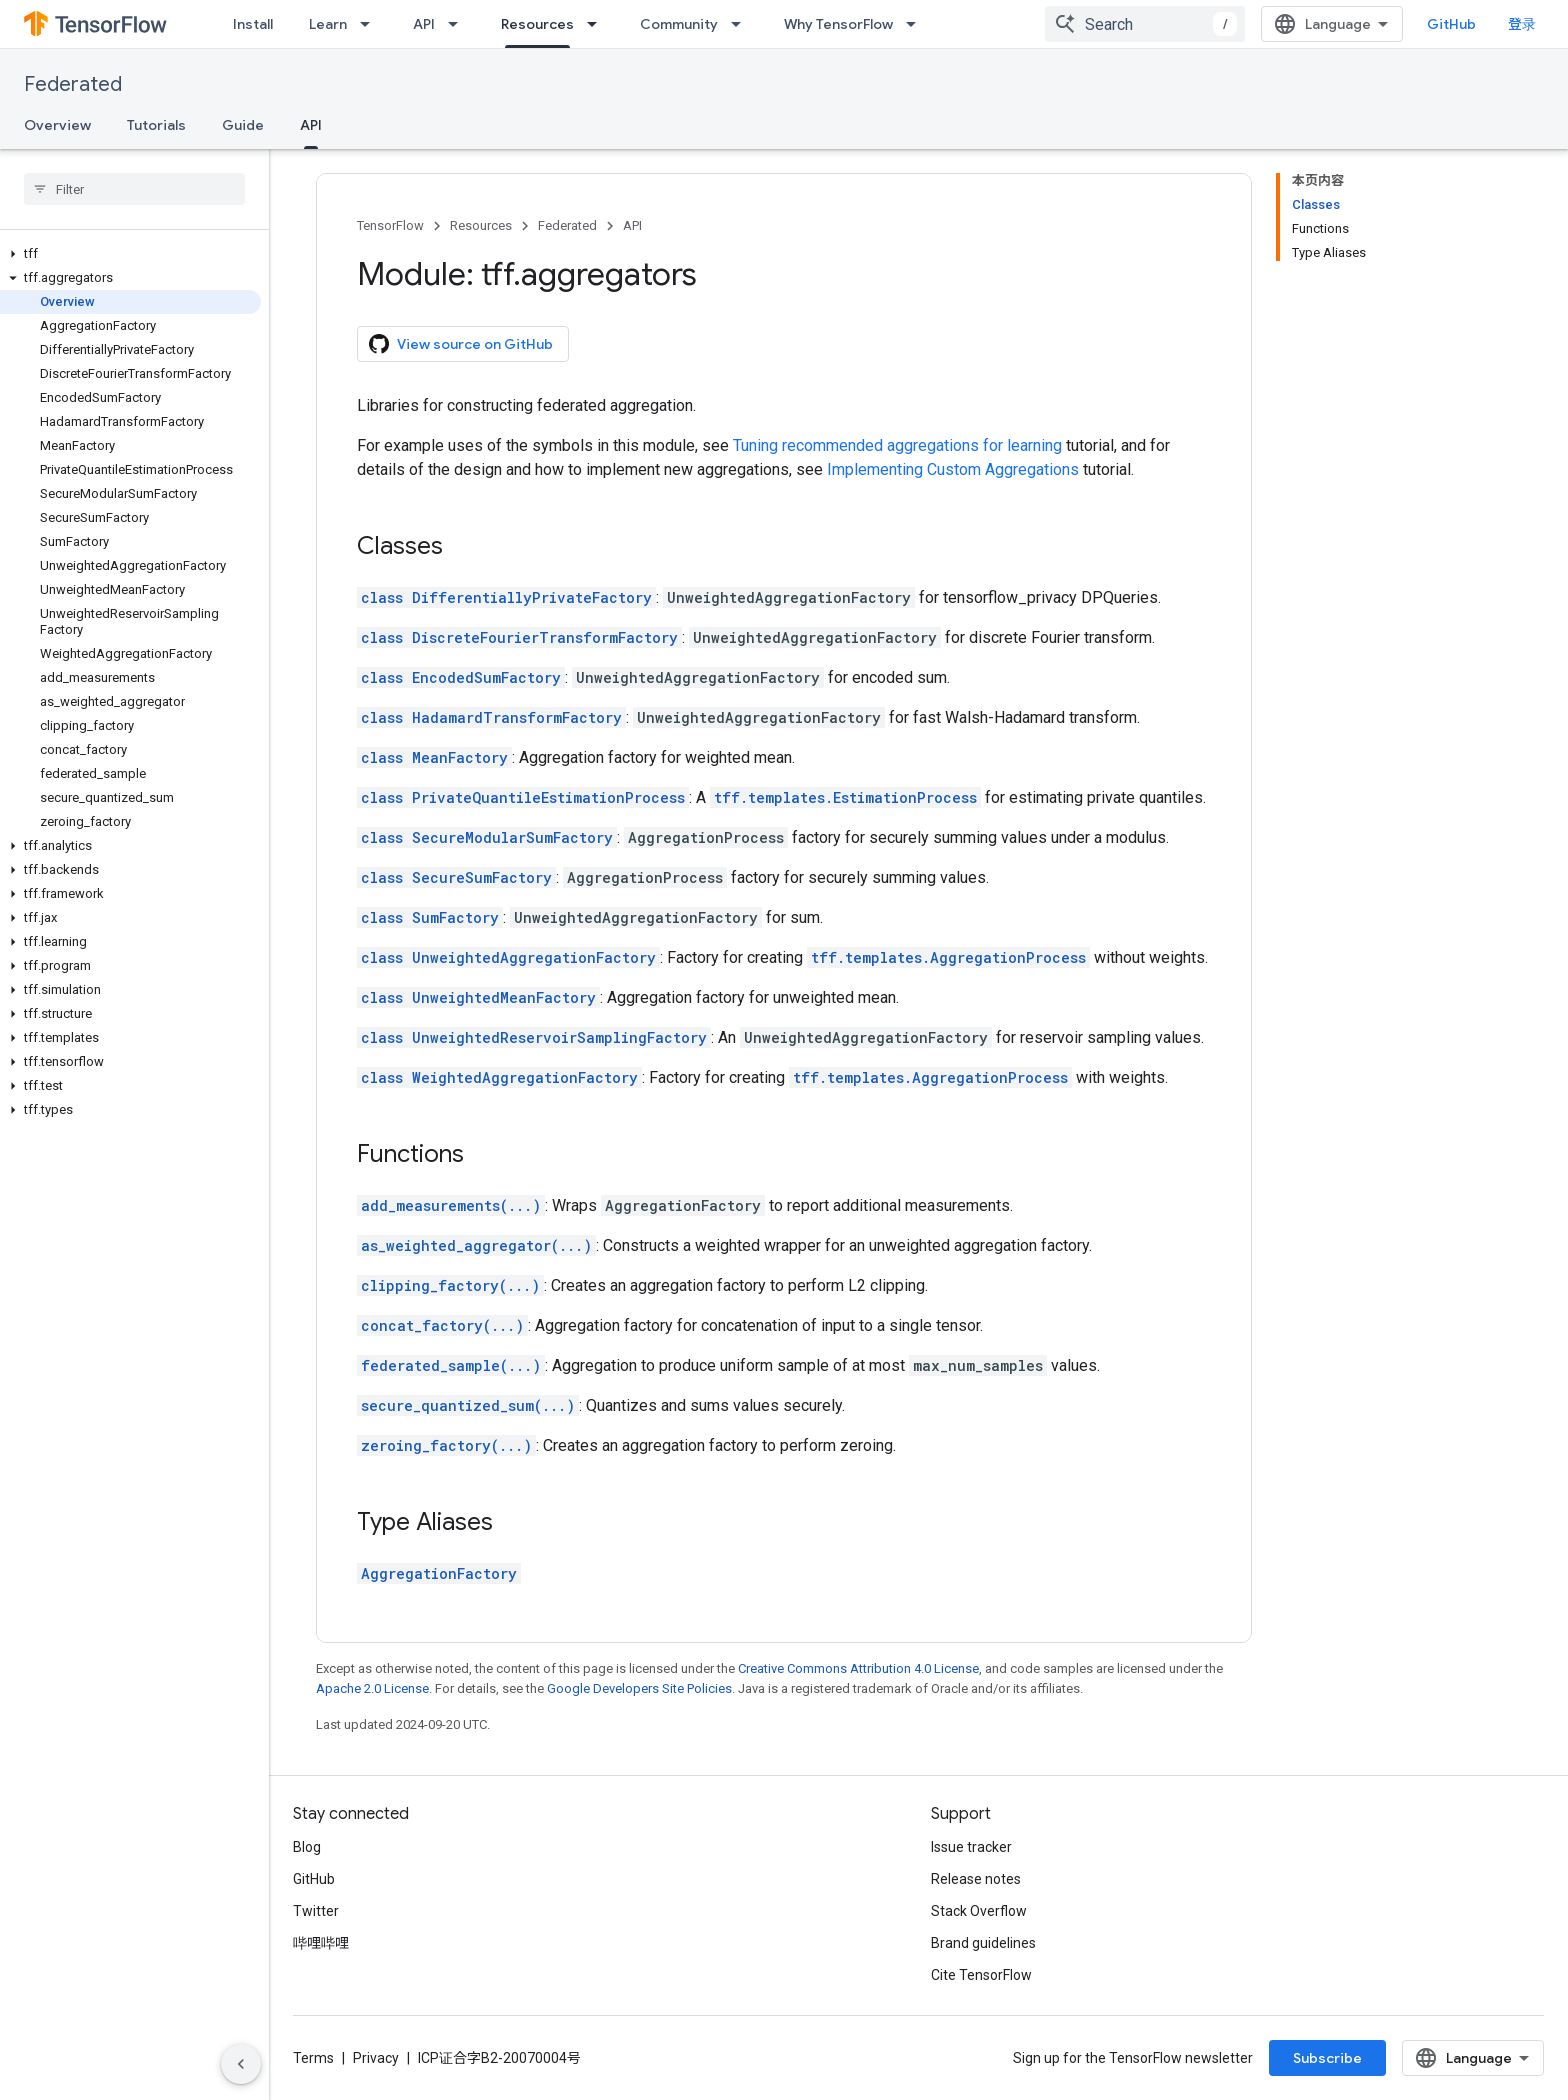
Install (253, 24)
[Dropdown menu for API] (459, 24)
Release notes (976, 1879)
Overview (57, 125)
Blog (307, 1847)
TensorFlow (390, 225)
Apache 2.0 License (372, 1688)
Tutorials (156, 125)
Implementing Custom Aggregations (953, 469)
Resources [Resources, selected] (537, 24)
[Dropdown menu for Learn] (371, 24)
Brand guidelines (983, 1943)
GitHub (1451, 24)
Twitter (316, 1911)
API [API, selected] (311, 125)
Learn (328, 24)
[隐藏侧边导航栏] (241, 2064)
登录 (1522, 24)
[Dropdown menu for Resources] (598, 24)
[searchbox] (134, 189)
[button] (130, 254)
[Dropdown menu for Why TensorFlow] (917, 24)
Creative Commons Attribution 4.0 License (858, 1668)
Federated (73, 84)
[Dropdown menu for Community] (742, 24)
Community (679, 24)
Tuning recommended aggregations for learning (897, 445)
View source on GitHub (461, 344)
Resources (481, 225)
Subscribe (1327, 2058)
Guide (243, 125)
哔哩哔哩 (321, 1943)
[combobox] (1145, 24)
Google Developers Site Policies (639, 1688)
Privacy (376, 2058)
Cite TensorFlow (981, 1975)
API (424, 24)
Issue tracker (971, 1847)
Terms (313, 2058)
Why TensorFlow (838, 24)
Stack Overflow (979, 1911)
